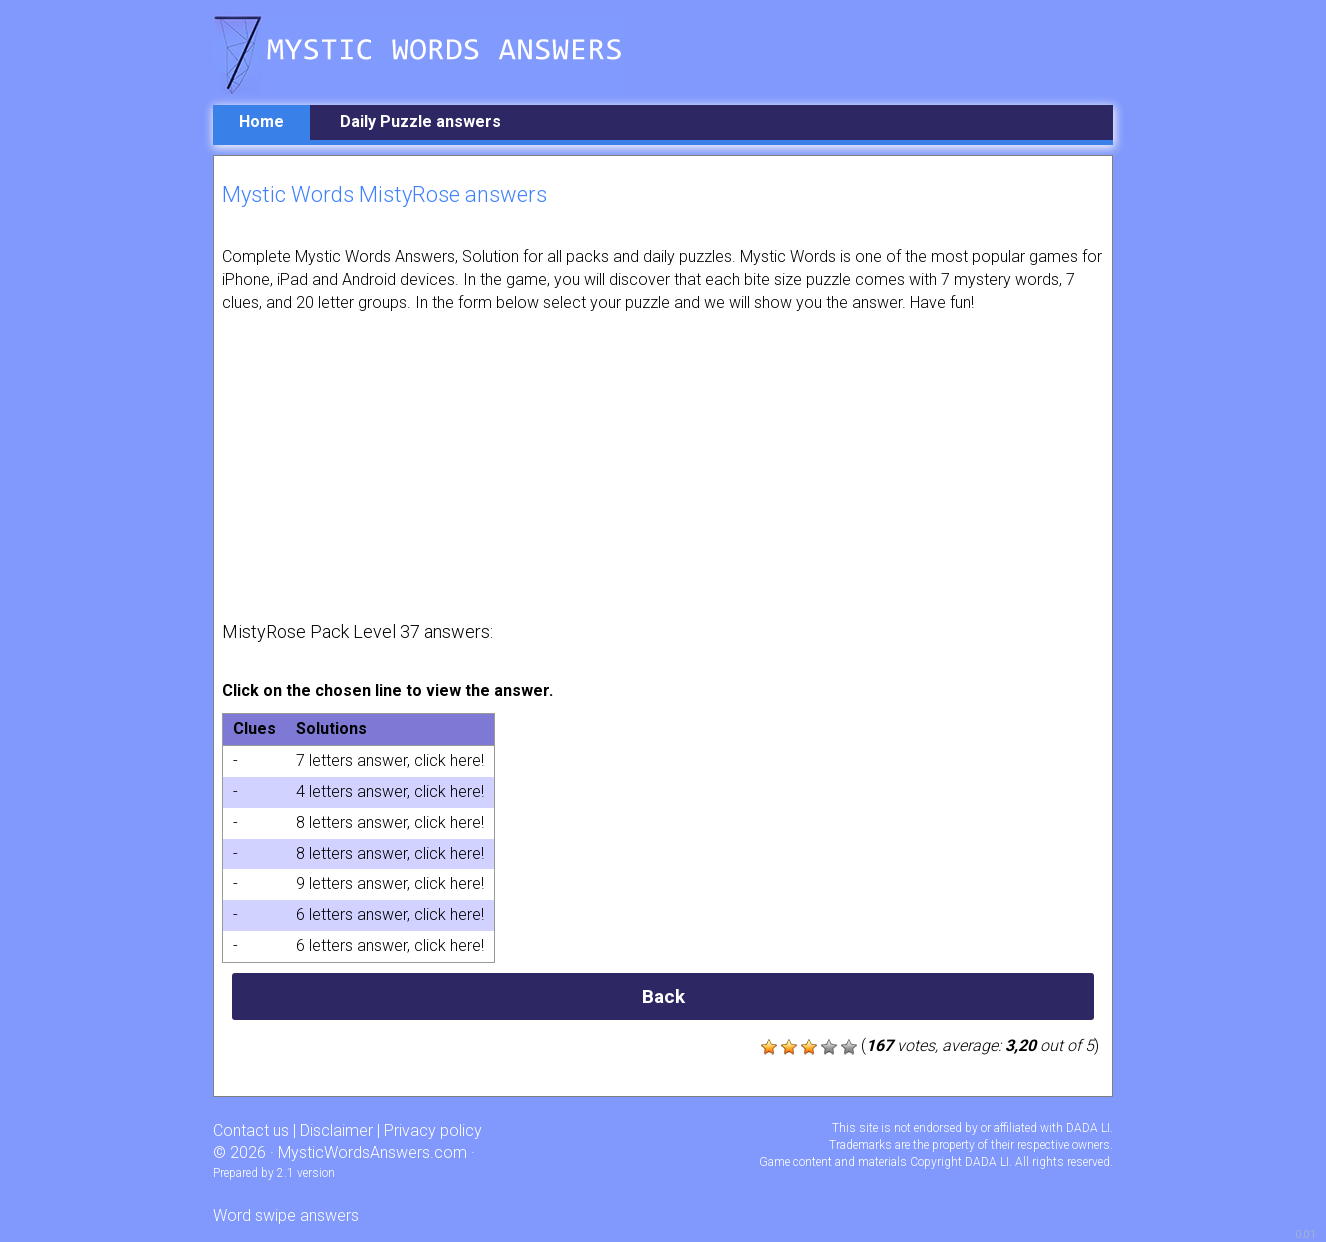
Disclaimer (336, 1130)
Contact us (251, 1130)
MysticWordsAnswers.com (372, 1152)
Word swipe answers (286, 1215)
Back (663, 996)
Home (261, 121)
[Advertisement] (663, 465)
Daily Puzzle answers (420, 121)
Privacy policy (433, 1130)
